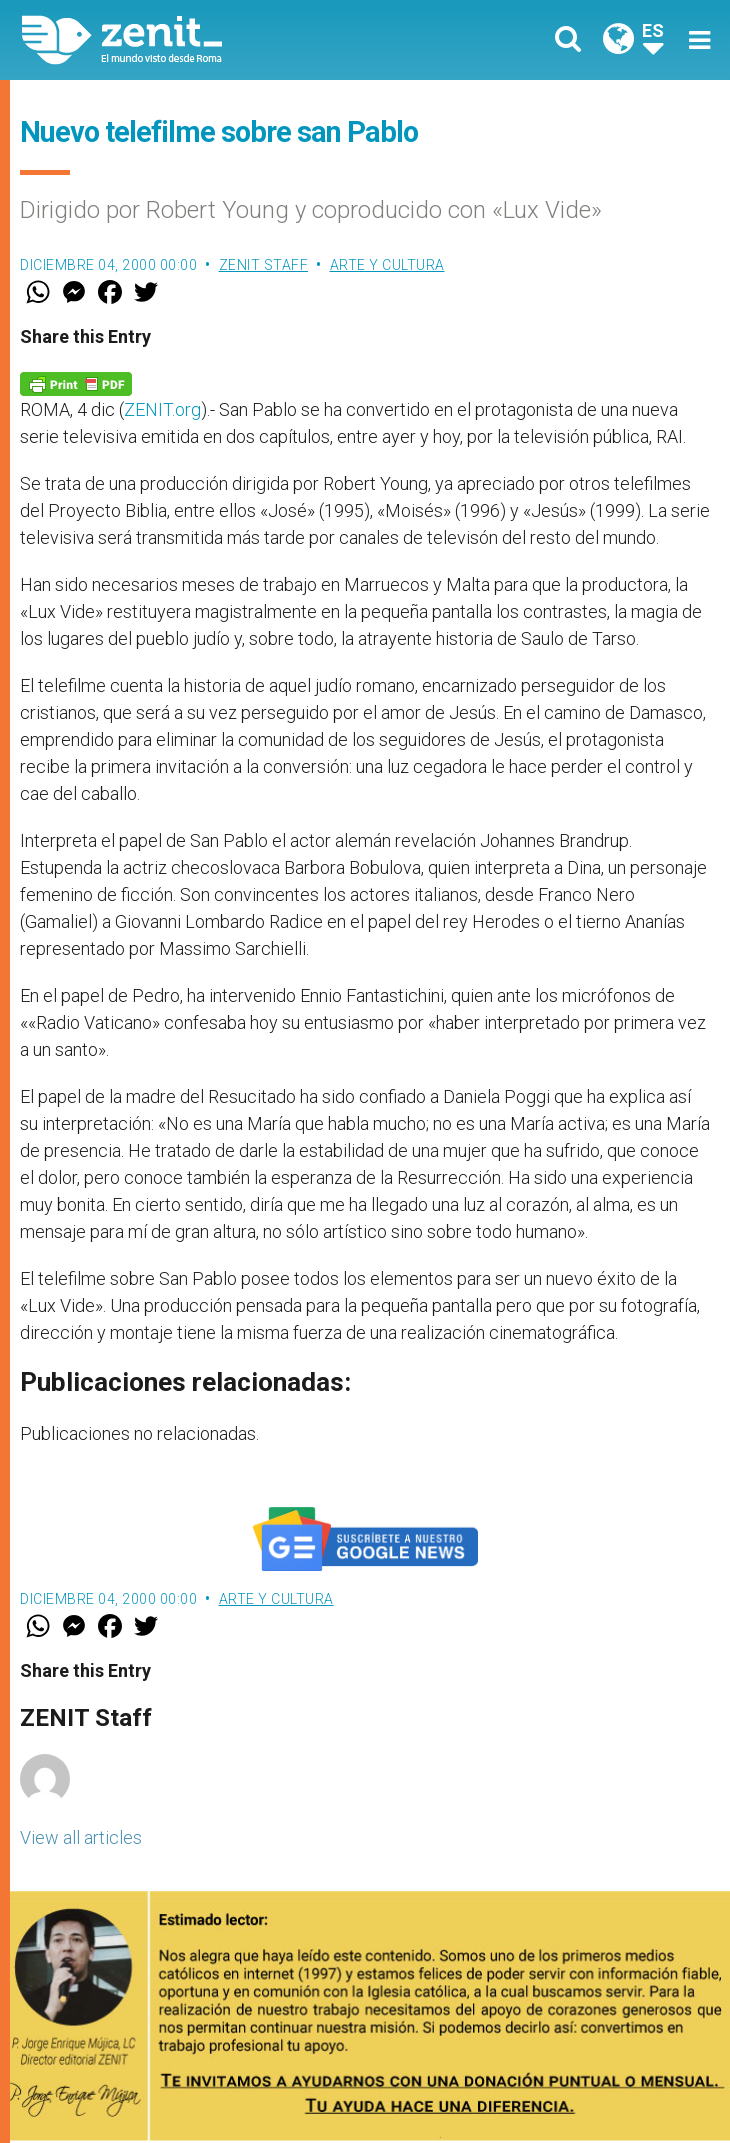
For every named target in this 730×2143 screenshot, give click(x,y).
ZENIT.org (162, 409)
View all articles (81, 1837)
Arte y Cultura (387, 265)
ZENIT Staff (264, 265)
